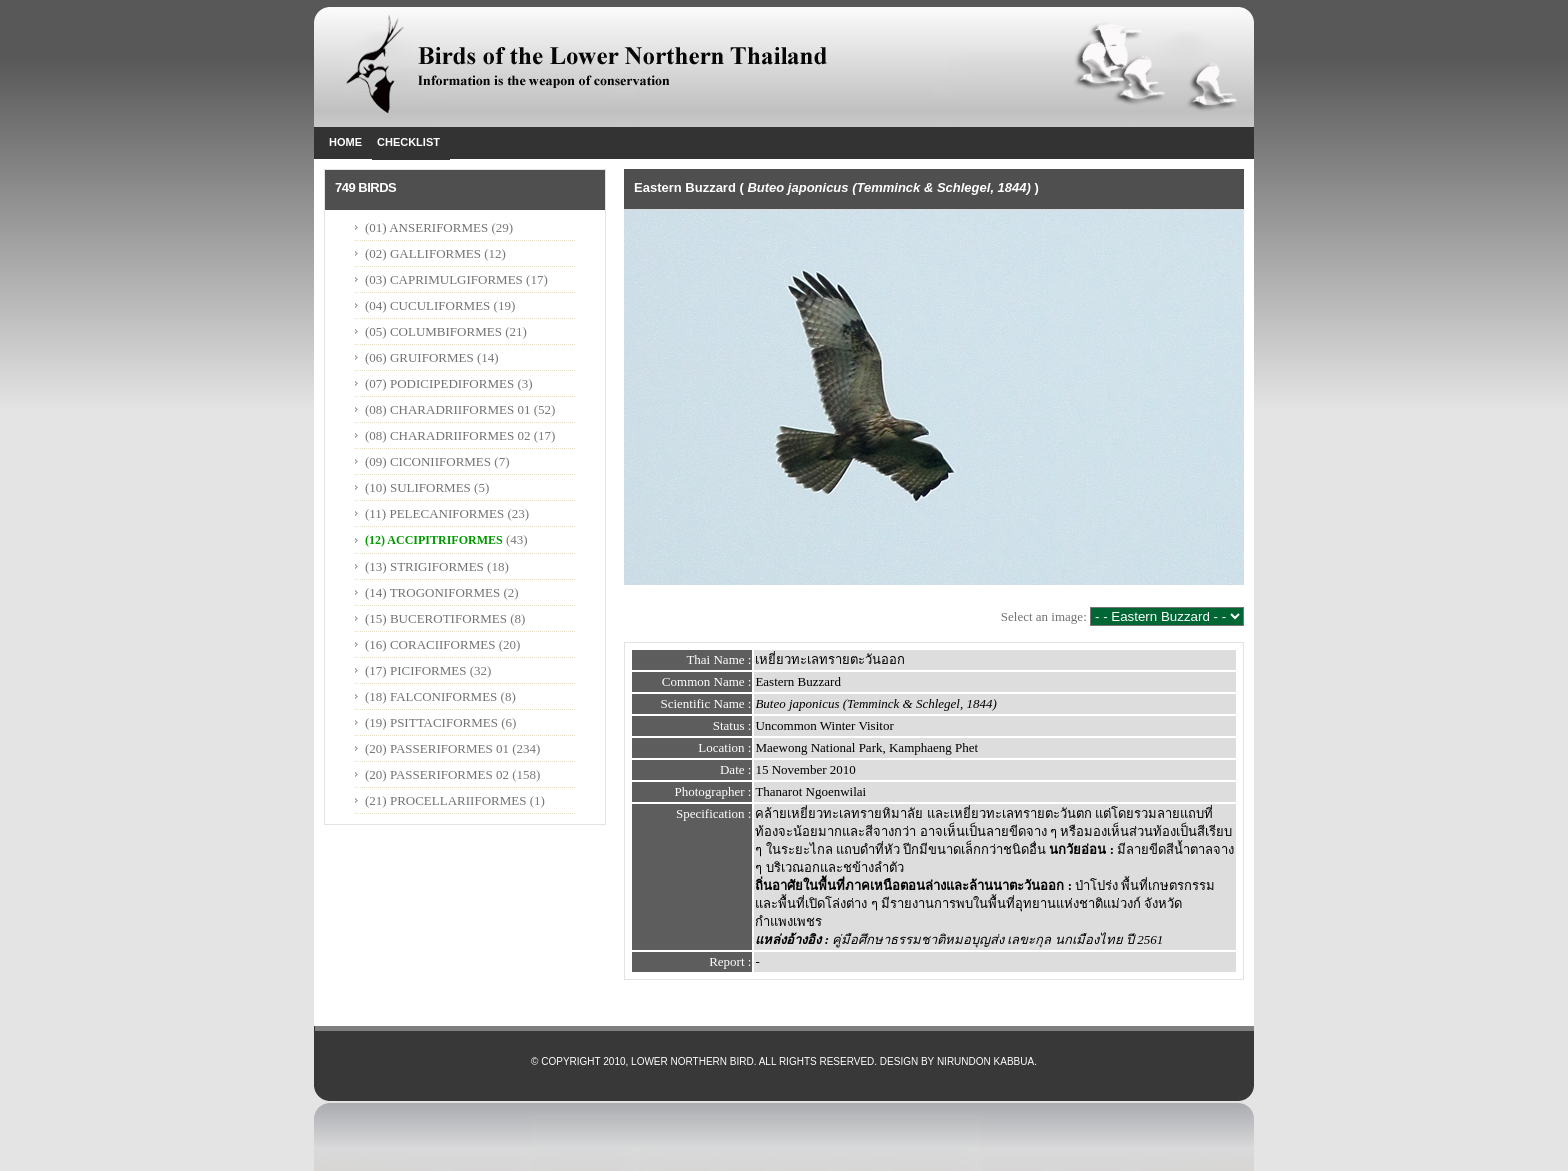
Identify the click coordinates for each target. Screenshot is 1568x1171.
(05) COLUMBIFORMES (433, 331)
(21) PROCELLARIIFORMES (445, 800)
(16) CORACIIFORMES (430, 644)
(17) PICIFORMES (416, 670)
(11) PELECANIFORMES (434, 513)
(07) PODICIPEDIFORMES (439, 383)
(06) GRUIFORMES (419, 357)
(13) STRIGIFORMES (424, 566)
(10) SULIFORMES (418, 487)
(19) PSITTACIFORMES (431, 722)
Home (345, 142)
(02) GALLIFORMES (423, 253)
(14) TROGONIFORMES (432, 592)
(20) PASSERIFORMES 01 (437, 748)
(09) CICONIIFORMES (428, 461)
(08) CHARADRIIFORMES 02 (447, 435)
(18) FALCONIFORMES (431, 696)
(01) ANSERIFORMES (428, 227)
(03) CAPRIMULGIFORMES (444, 279)
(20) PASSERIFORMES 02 (437, 774)
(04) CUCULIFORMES (427, 305)
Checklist (408, 142)
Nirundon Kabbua (985, 1061)
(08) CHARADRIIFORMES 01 (447, 409)
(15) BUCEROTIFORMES (436, 618)
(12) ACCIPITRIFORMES (434, 540)
